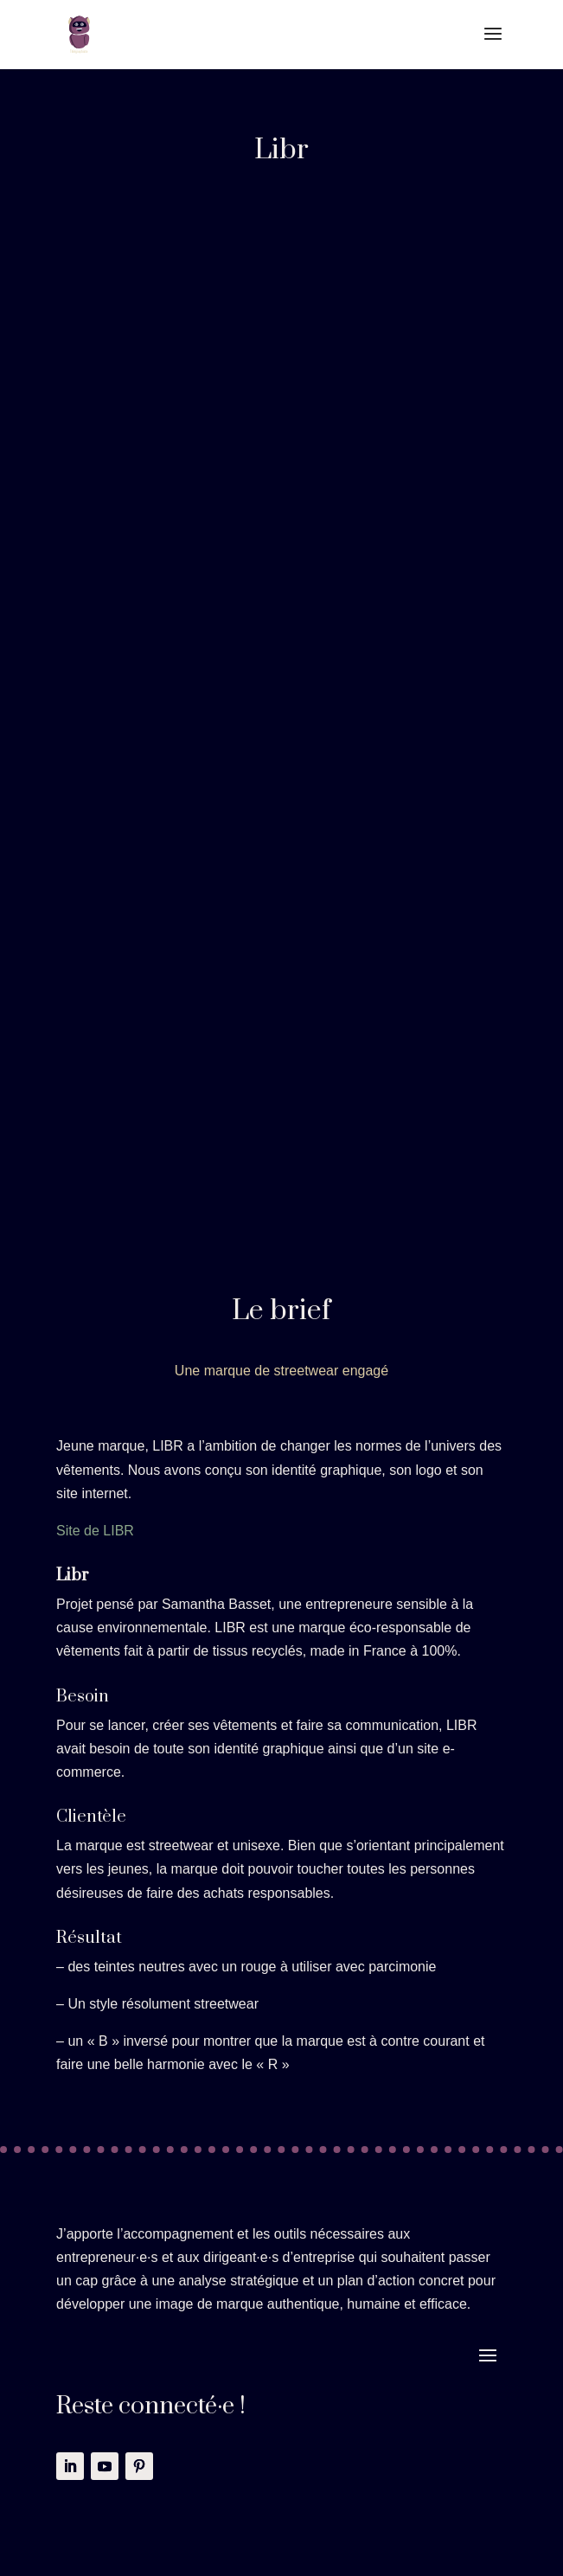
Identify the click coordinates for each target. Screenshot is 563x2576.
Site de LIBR (95, 1530)
